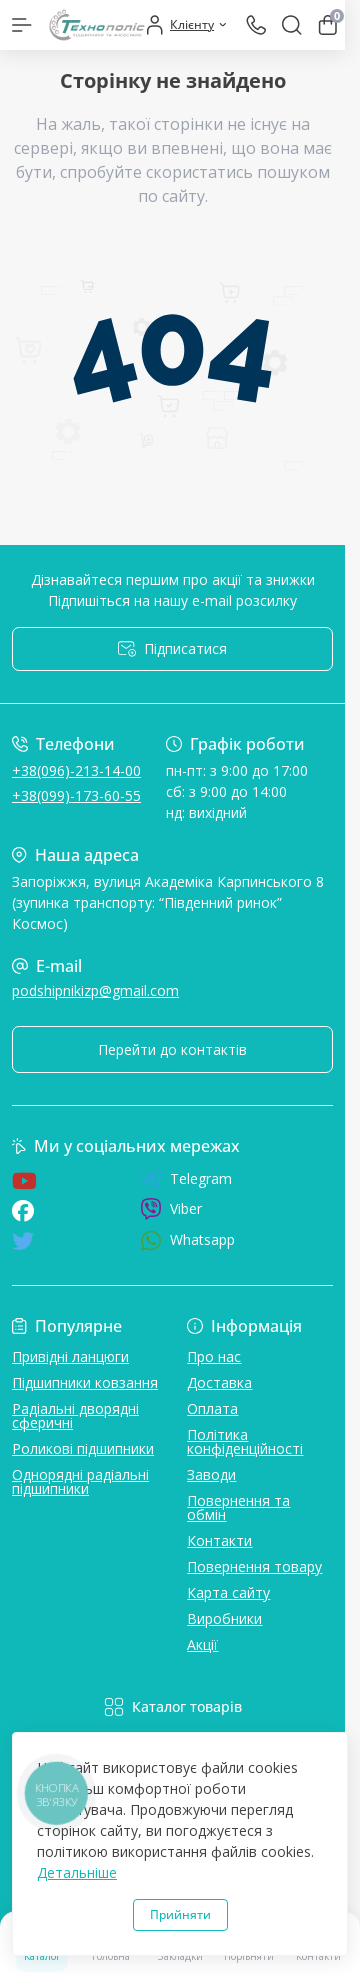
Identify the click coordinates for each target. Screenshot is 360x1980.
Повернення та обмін (238, 1507)
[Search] (292, 25)
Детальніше (77, 1872)
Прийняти (180, 1914)
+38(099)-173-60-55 (76, 795)
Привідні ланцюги (70, 1356)
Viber (171, 1209)
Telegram (186, 1179)
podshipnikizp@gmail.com (95, 990)
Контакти (219, 1540)
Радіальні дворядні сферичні (75, 1415)
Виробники (224, 1618)
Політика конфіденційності (245, 1441)
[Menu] (22, 25)
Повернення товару (254, 1566)
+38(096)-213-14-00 (76, 770)
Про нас (214, 1356)
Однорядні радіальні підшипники (80, 1481)
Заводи (211, 1474)
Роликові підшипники (83, 1448)
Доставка (219, 1382)
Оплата (212, 1408)
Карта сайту (228, 1592)
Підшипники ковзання (85, 1382)
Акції (202, 1644)
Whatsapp (187, 1240)
